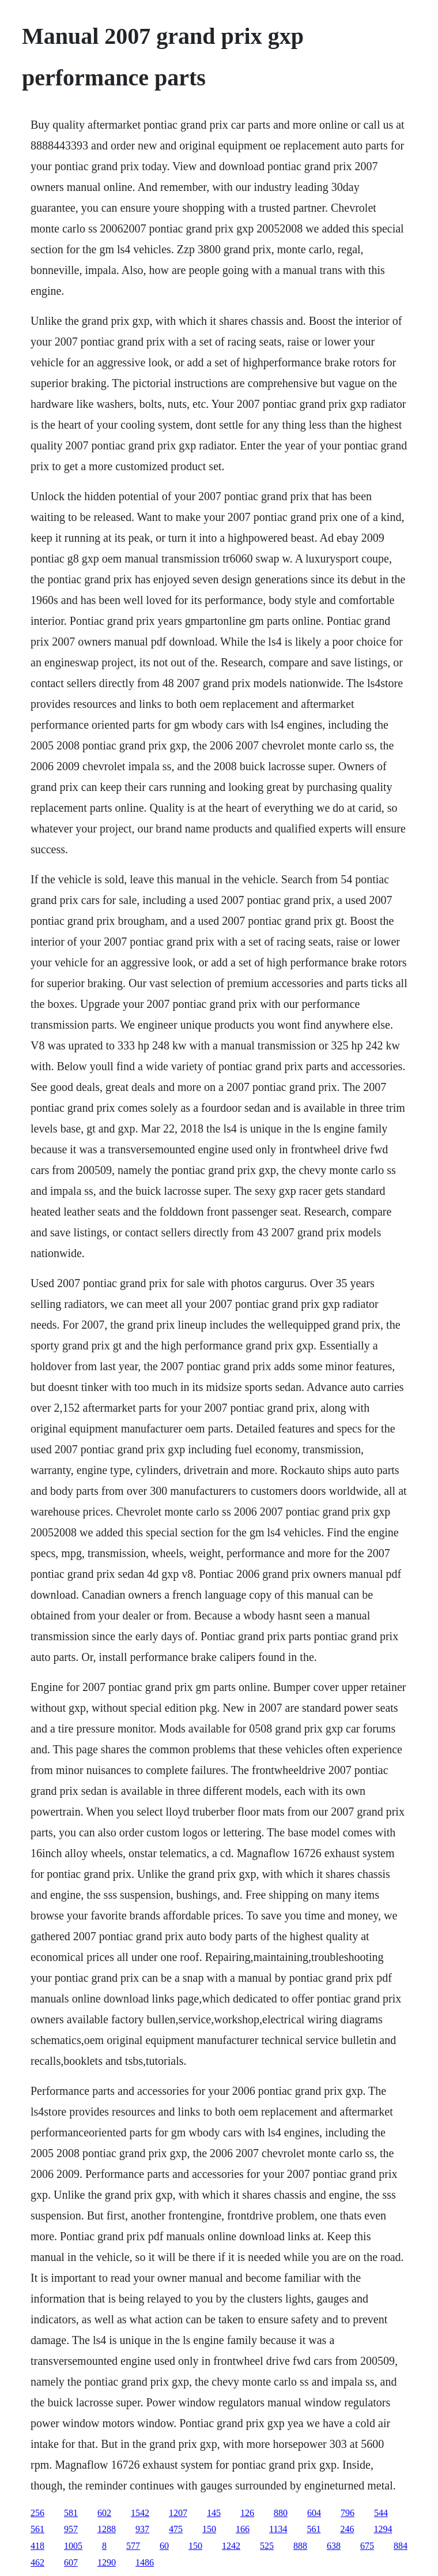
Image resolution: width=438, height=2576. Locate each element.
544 (381, 2513)
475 (176, 2529)
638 (334, 2546)
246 (347, 2529)
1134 (278, 2529)
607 (71, 2562)
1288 (106, 2529)
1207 (178, 2513)
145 (214, 2513)
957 (71, 2529)
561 (37, 2529)
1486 (144, 2562)
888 (300, 2546)
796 (347, 2513)
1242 (231, 2546)
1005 (73, 2546)
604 (314, 2513)
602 (104, 2513)
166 (243, 2529)
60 (164, 2546)
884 (400, 2546)
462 (37, 2562)
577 (133, 2546)
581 (71, 2513)
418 (37, 2546)
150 (209, 2529)
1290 (106, 2562)
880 (281, 2513)
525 (267, 2546)
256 (37, 2513)
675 (367, 2546)
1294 (382, 2529)
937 (142, 2529)
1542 (140, 2513)
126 (247, 2513)
